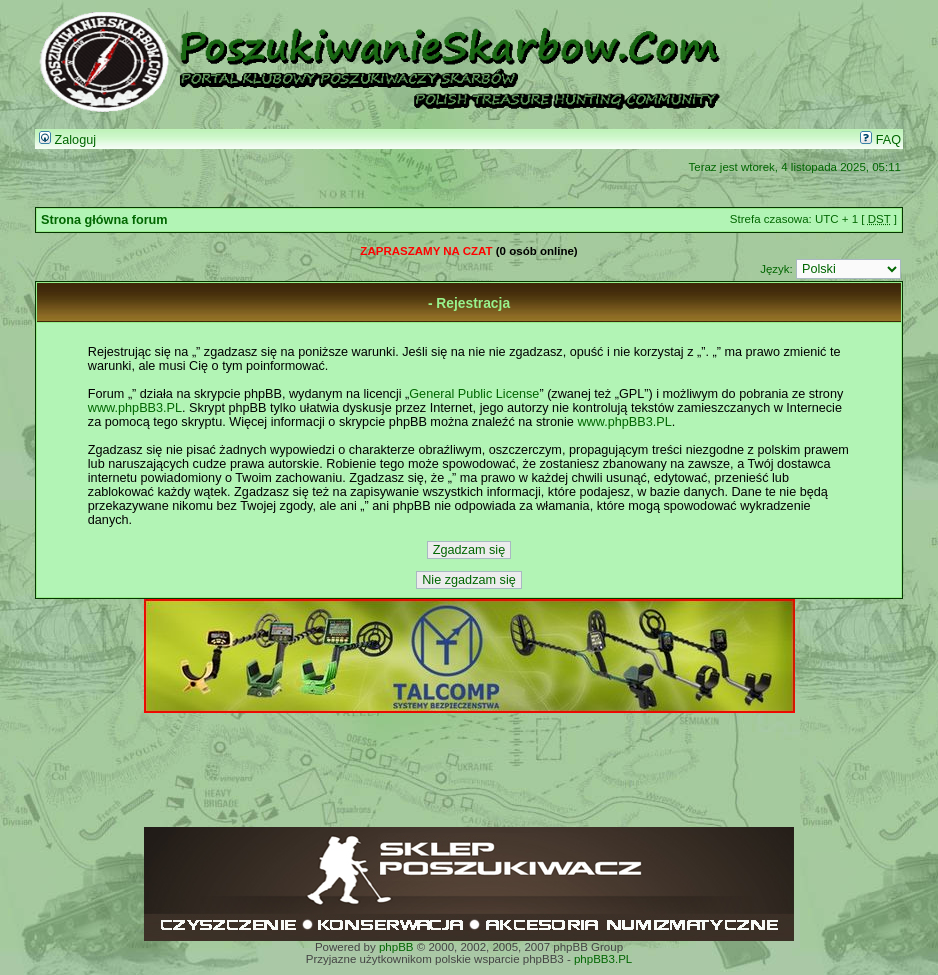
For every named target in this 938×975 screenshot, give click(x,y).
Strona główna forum (104, 220)
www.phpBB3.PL (135, 408)
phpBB (396, 947)
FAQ (880, 140)
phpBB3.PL (603, 959)
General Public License (474, 394)
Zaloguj (67, 140)
